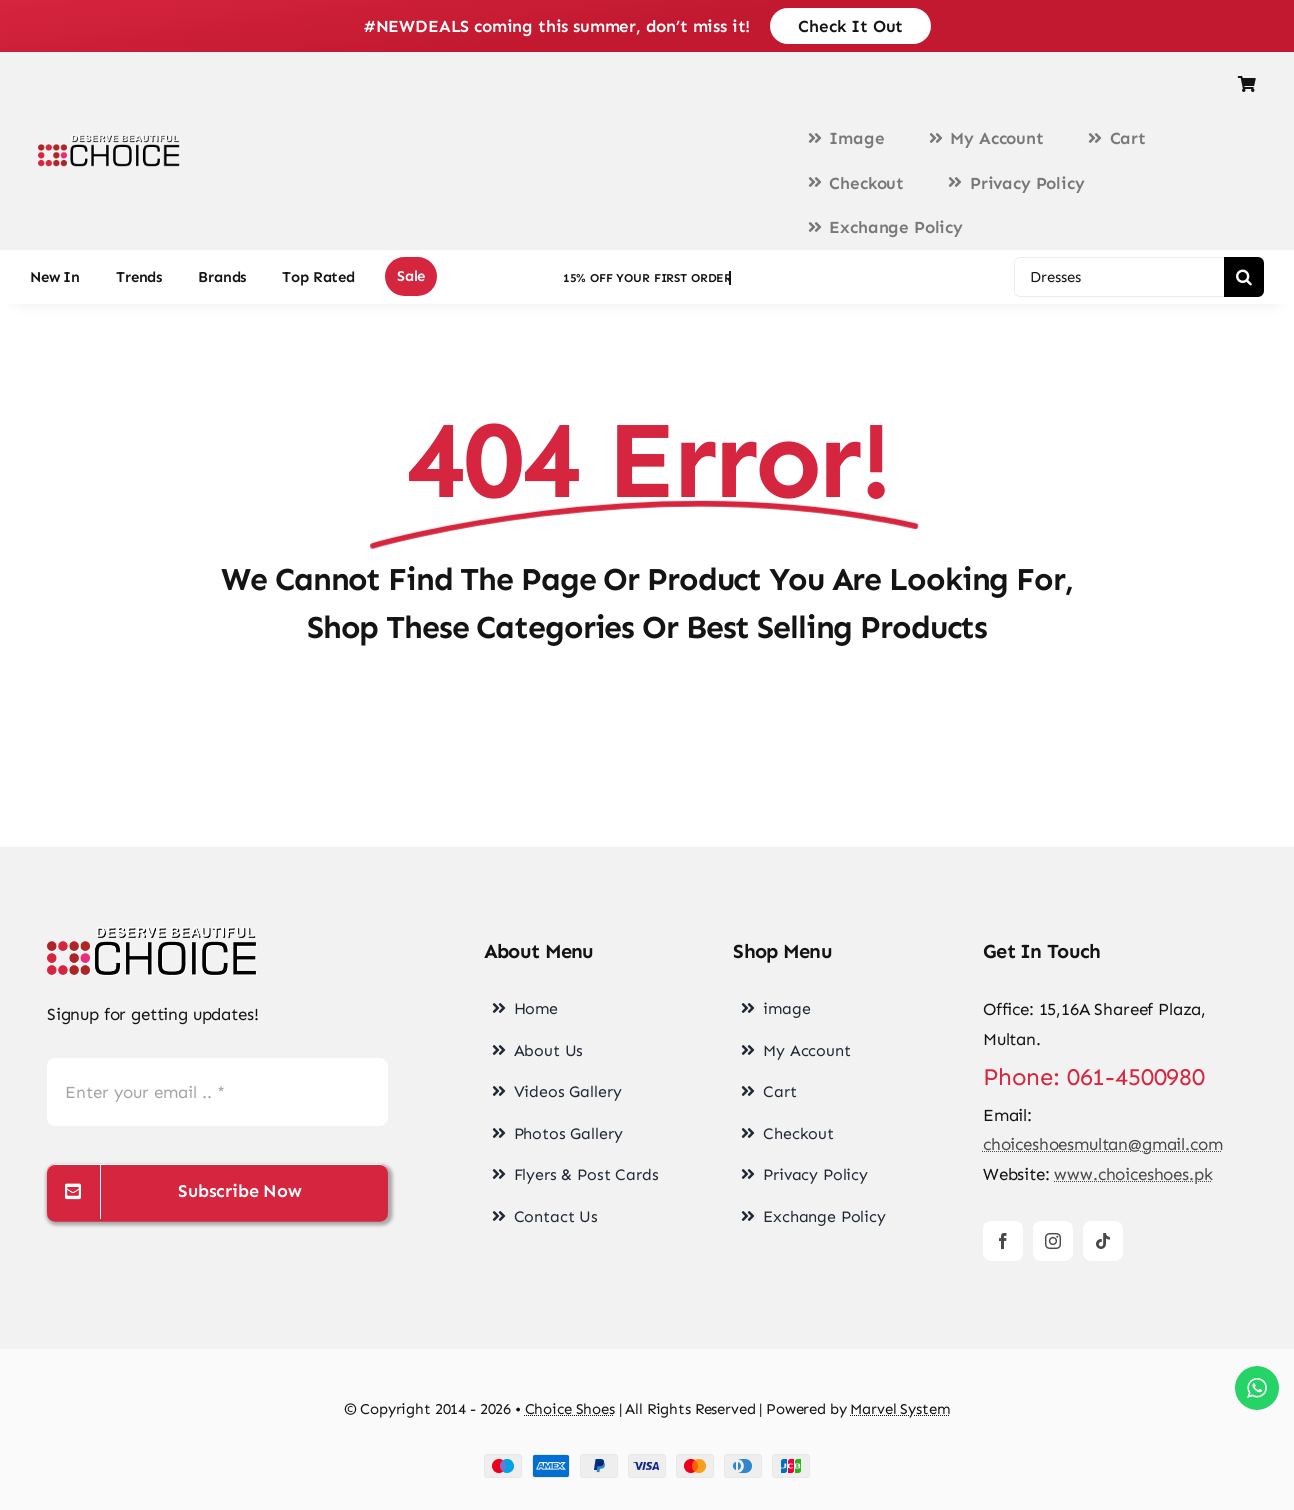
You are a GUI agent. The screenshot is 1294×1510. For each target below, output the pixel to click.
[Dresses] (1119, 277)
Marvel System (900, 1409)
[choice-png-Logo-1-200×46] (109, 143)
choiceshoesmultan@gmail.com (1102, 1144)
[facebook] (1003, 1241)
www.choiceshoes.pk (1133, 1174)
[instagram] (1053, 1241)
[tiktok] (1103, 1241)
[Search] (1244, 277)
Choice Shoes (570, 1409)
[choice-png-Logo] (152, 935)
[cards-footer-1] (647, 1462)
